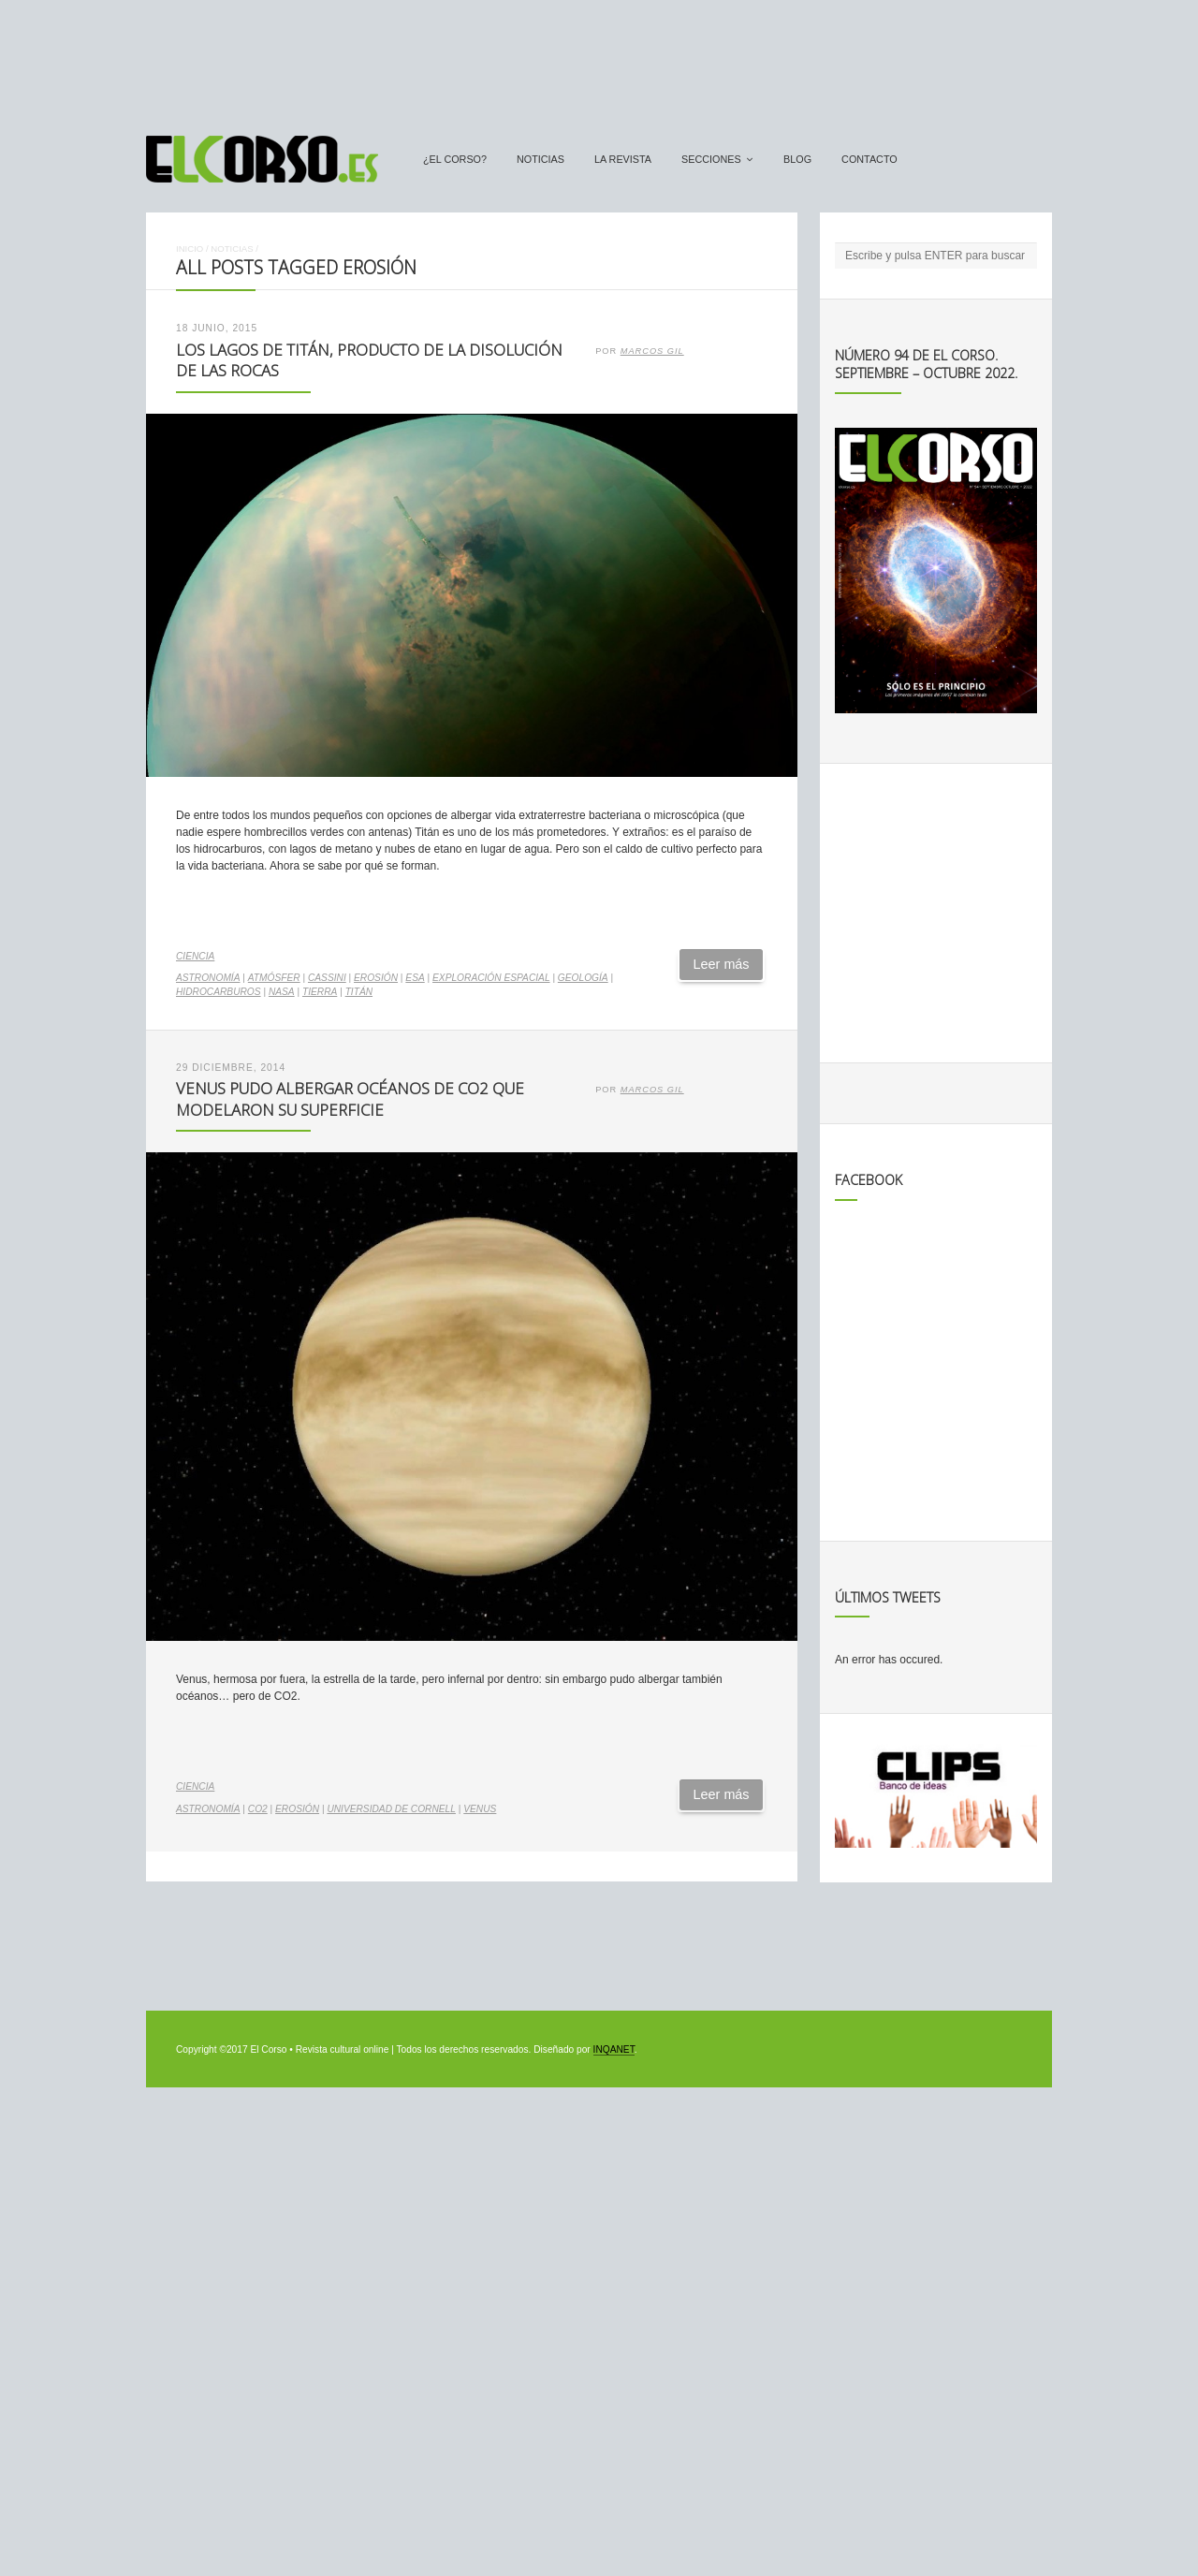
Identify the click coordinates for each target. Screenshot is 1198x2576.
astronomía (208, 978)
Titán (359, 992)
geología (583, 978)
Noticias (540, 159)
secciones (711, 159)
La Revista (622, 159)
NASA (282, 992)
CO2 (258, 1809)
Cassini (327, 978)
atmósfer (274, 978)
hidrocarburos (218, 992)
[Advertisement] (599, 59)
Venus (479, 1809)
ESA (414, 978)
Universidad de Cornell (391, 1809)
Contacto (869, 159)
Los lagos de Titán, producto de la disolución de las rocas (369, 360)
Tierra (319, 992)
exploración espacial (491, 978)
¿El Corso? (455, 159)
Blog (797, 159)
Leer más (722, 964)
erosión (376, 978)
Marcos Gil (652, 351)
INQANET (614, 2049)
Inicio (189, 248)
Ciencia (195, 956)
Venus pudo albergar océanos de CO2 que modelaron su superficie (350, 1098)
